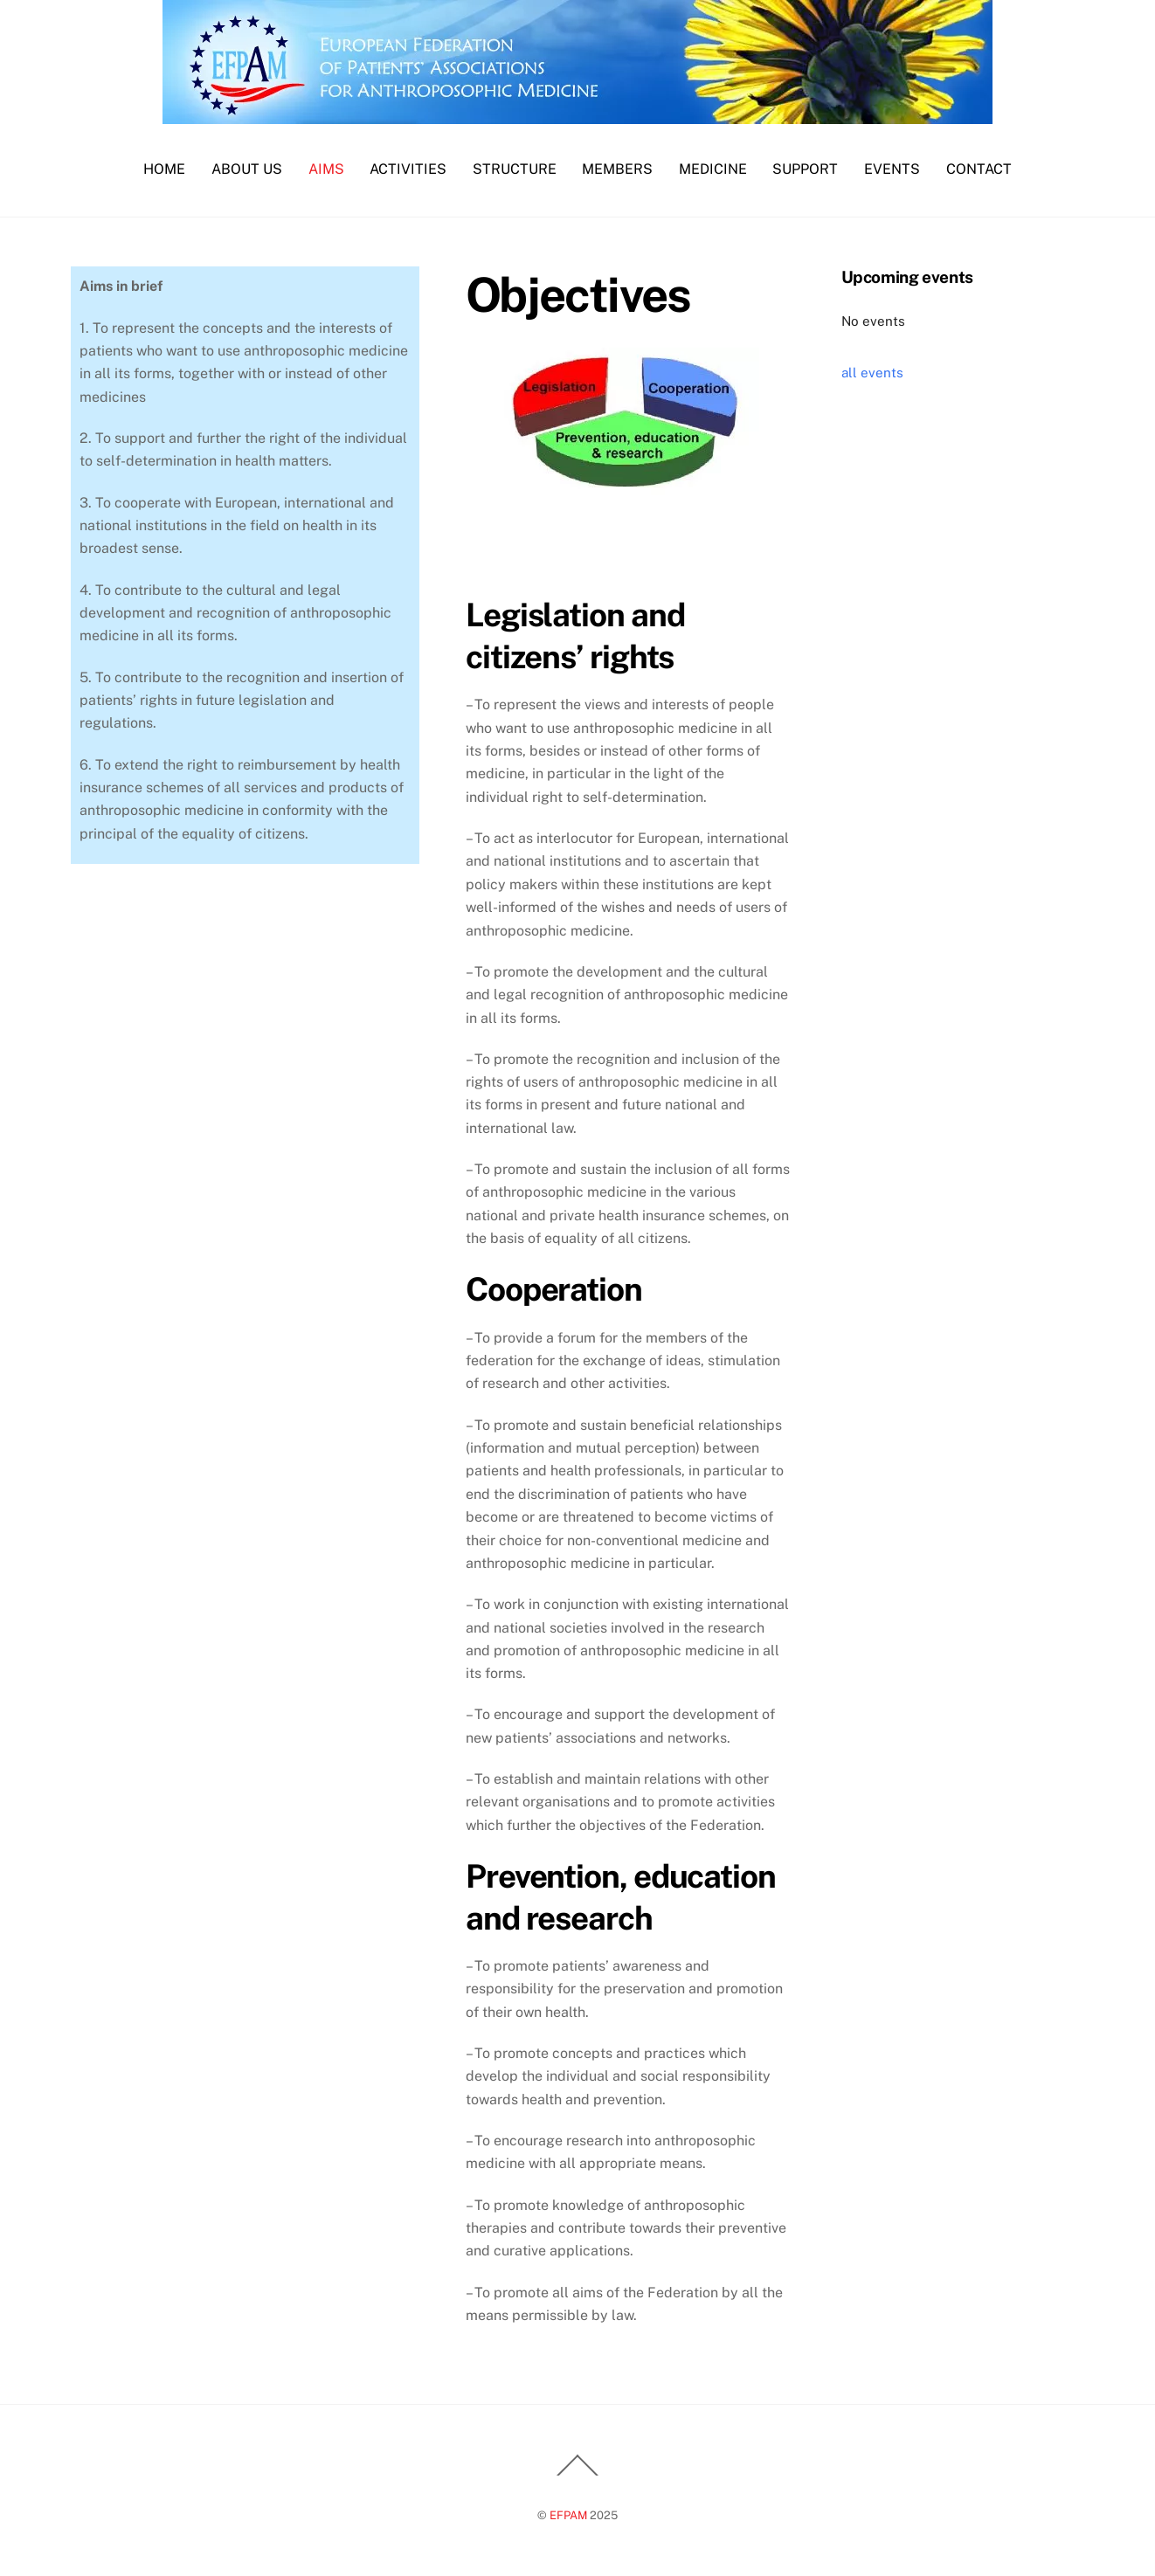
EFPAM (568, 2515)
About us (246, 169)
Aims (326, 169)
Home (164, 169)
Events (892, 169)
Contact (979, 169)
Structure (515, 169)
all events (872, 372)
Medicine (713, 169)
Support (805, 169)
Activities (408, 169)
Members (617, 169)
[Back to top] (577, 2474)
